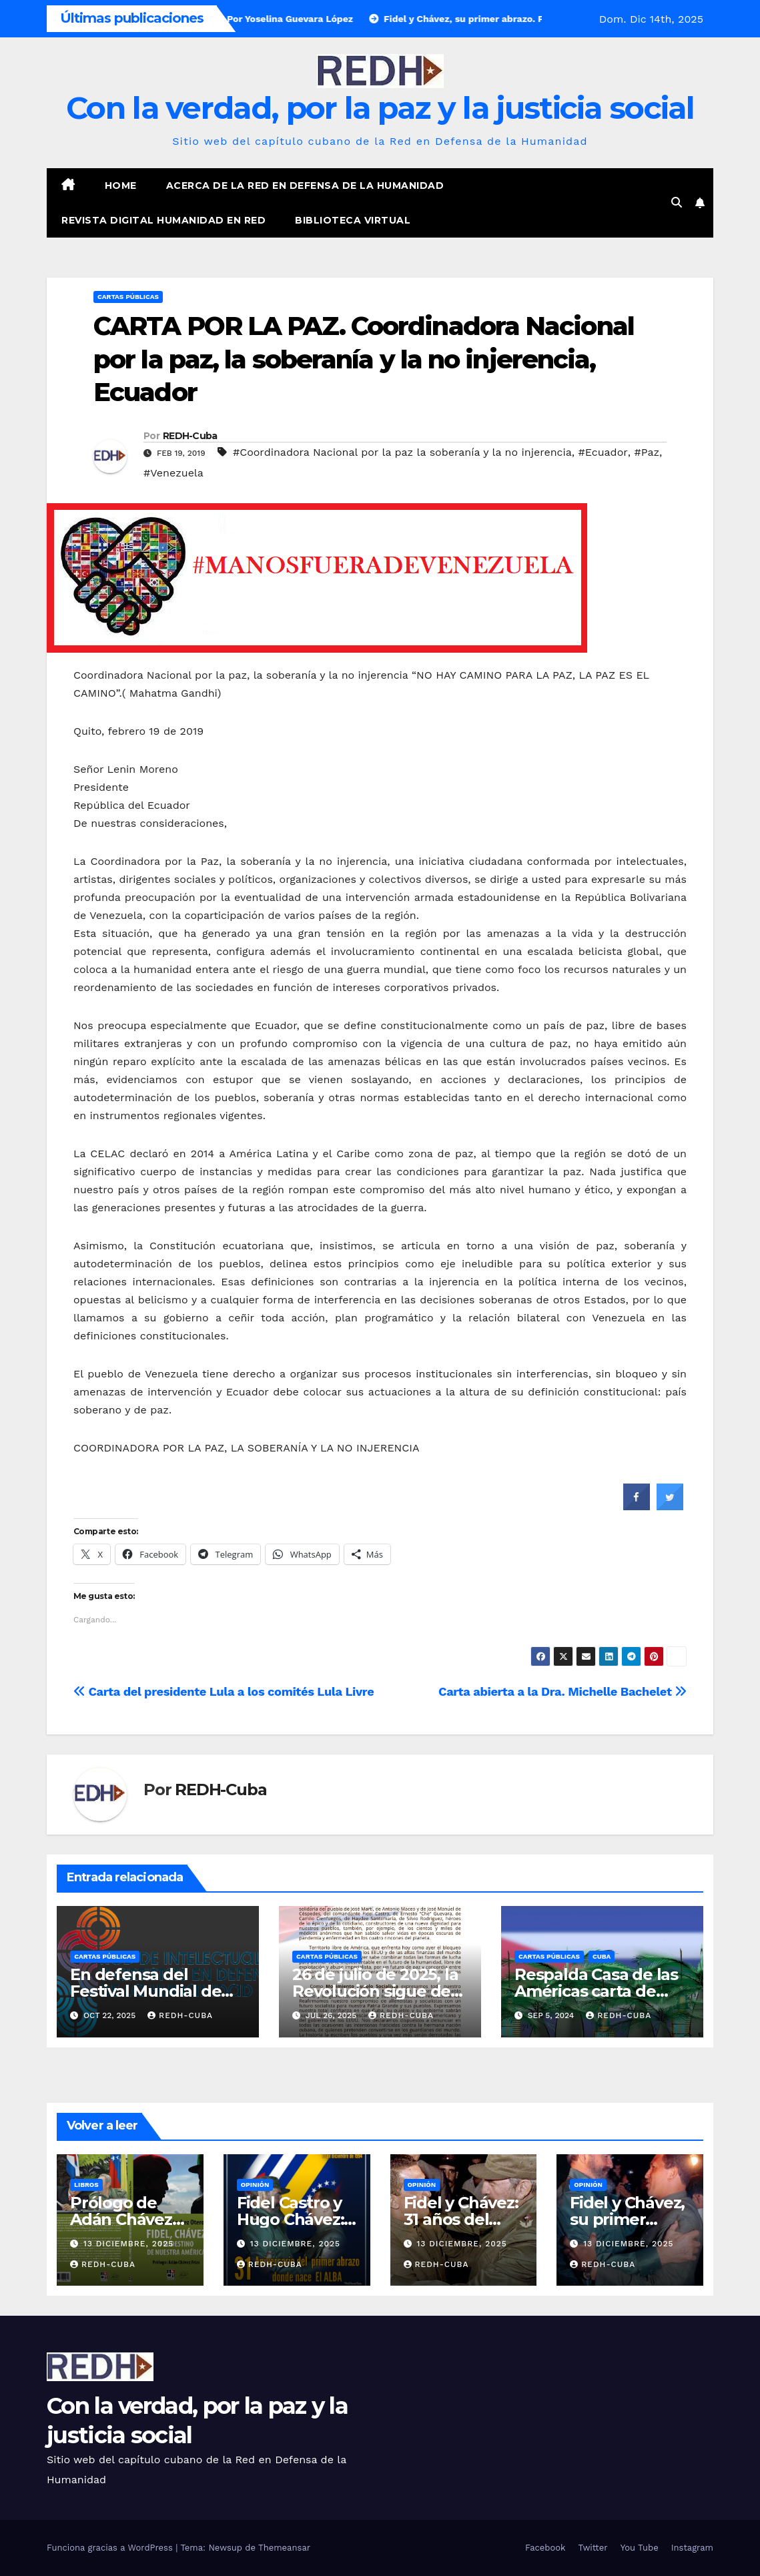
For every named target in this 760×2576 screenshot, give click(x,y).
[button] (676, 202)
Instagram (692, 2548)
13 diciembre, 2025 (128, 2243)
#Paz (646, 452)
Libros (86, 2184)
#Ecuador (603, 452)
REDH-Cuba (190, 436)
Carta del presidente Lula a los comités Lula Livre (223, 1691)
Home (121, 186)
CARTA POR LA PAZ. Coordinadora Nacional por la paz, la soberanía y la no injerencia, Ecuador (363, 359)
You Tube (640, 2548)
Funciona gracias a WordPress (111, 2548)
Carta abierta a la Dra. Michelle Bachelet (562, 1691)
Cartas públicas (128, 296)
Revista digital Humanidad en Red (163, 220)
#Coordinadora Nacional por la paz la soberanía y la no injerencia (402, 452)
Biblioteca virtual (352, 220)
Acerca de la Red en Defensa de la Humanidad (305, 186)
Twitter (592, 2548)
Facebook (545, 2548)
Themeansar (284, 2548)
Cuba (602, 1956)
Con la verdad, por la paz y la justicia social (380, 108)
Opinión (255, 2184)
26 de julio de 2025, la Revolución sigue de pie (375, 1991)
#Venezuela (173, 472)
